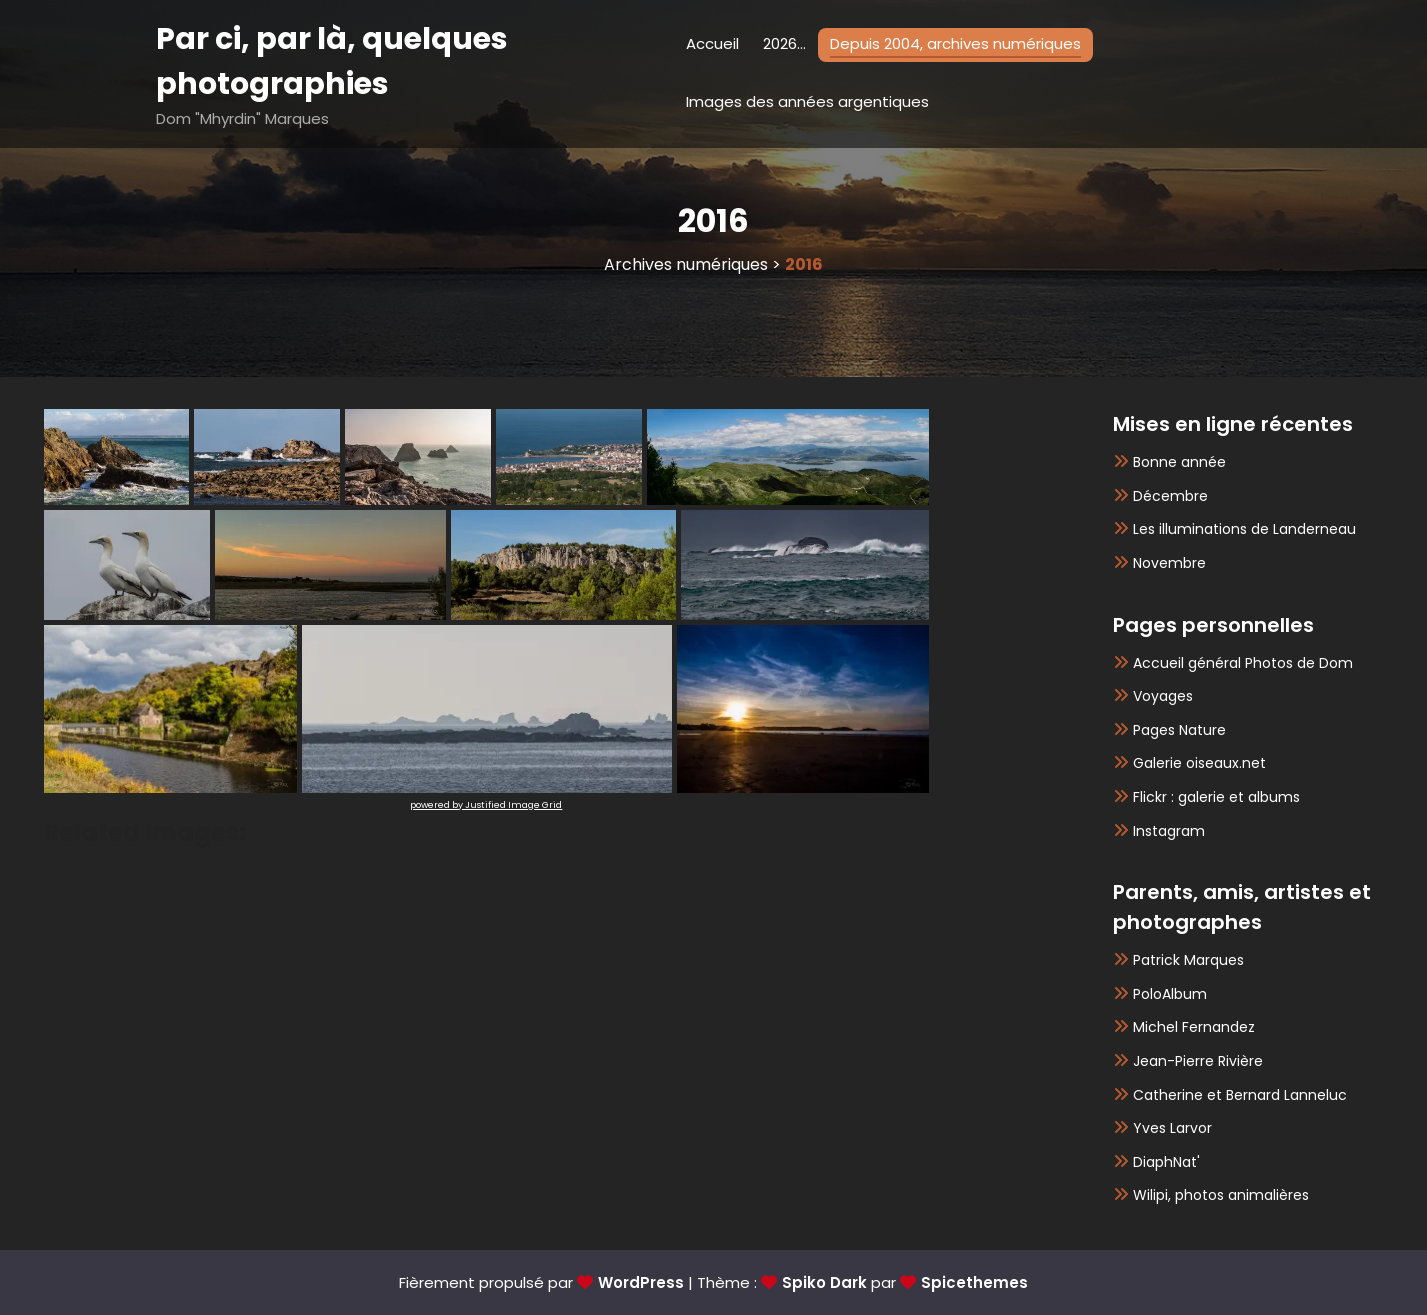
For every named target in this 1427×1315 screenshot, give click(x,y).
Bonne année (1179, 462)
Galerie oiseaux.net (1199, 763)
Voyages (1163, 696)
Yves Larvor (1172, 1128)
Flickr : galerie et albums (1216, 797)
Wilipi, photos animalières (1221, 1195)
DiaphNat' (1166, 1162)
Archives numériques (686, 264)
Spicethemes (974, 1282)
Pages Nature (1179, 730)
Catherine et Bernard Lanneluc (1240, 1095)
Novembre (1169, 563)
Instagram (1169, 831)
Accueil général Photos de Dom (1243, 663)
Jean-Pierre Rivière (1198, 1061)
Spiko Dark (824, 1282)
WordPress (641, 1282)
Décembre (1170, 496)
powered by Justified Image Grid (486, 805)
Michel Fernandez (1194, 1027)
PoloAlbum (1170, 994)
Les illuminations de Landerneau (1244, 529)
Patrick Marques (1188, 960)
